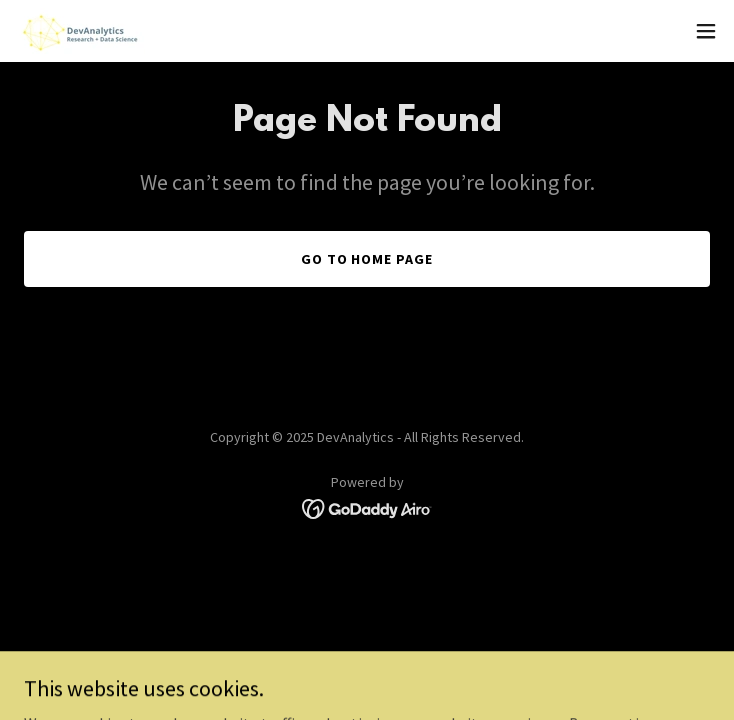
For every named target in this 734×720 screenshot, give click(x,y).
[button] (706, 31)
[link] (80, 31)
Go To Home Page (367, 259)
